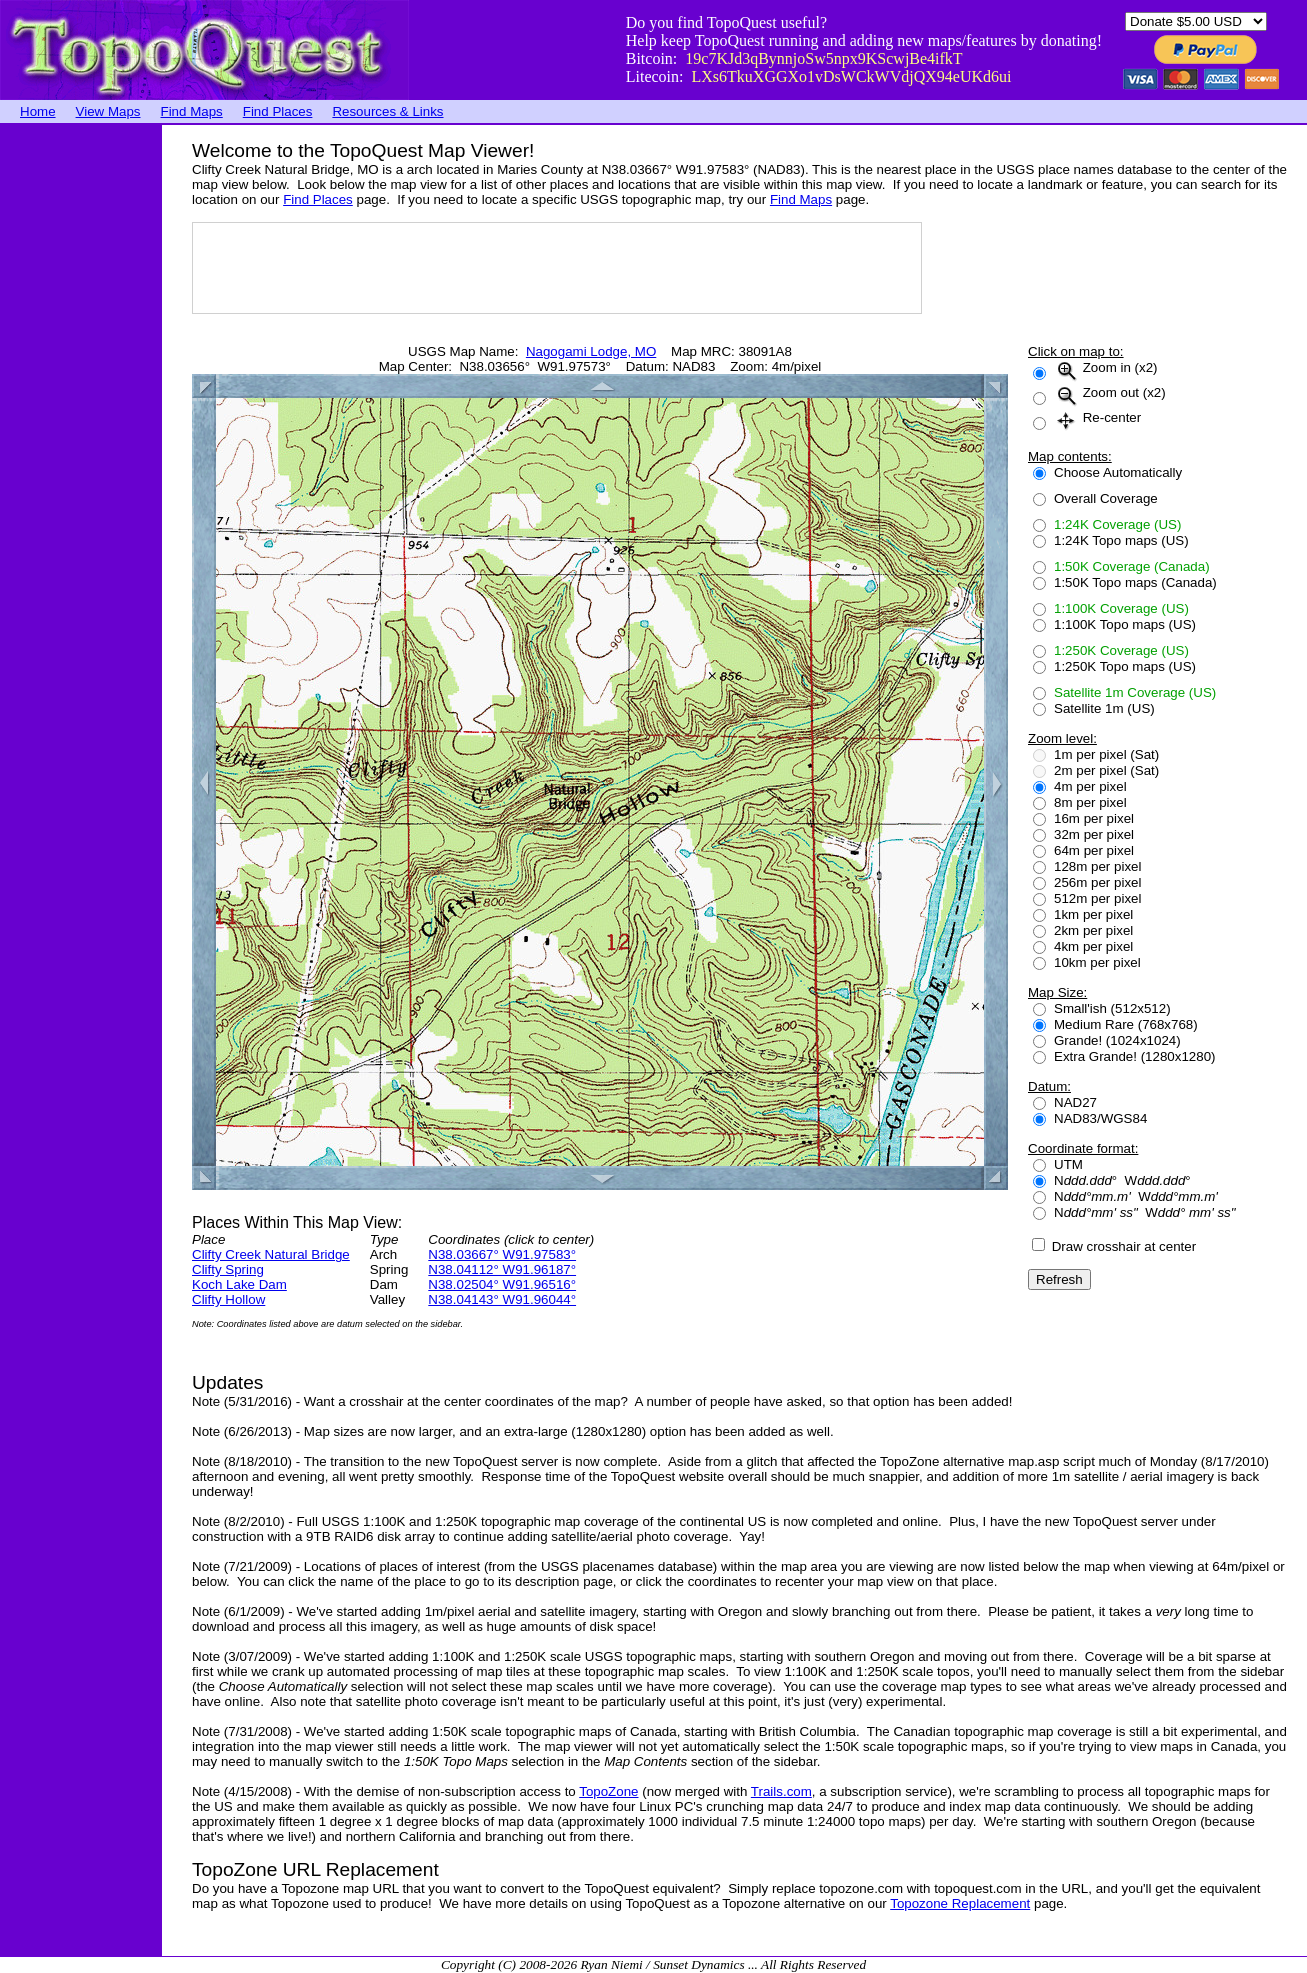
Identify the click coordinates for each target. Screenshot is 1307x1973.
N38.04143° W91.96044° (502, 1299)
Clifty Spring (228, 1269)
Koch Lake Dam (239, 1284)
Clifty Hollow (228, 1299)
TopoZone (608, 1791)
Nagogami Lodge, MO (591, 351)
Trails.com (781, 1791)
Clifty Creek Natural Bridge (271, 1254)
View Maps (108, 111)
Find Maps (192, 111)
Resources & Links (387, 111)
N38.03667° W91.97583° (502, 1254)
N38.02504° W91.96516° (502, 1284)
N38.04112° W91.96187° (502, 1269)
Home (38, 111)
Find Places (278, 111)
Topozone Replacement (960, 1903)
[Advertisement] (80, 425)
